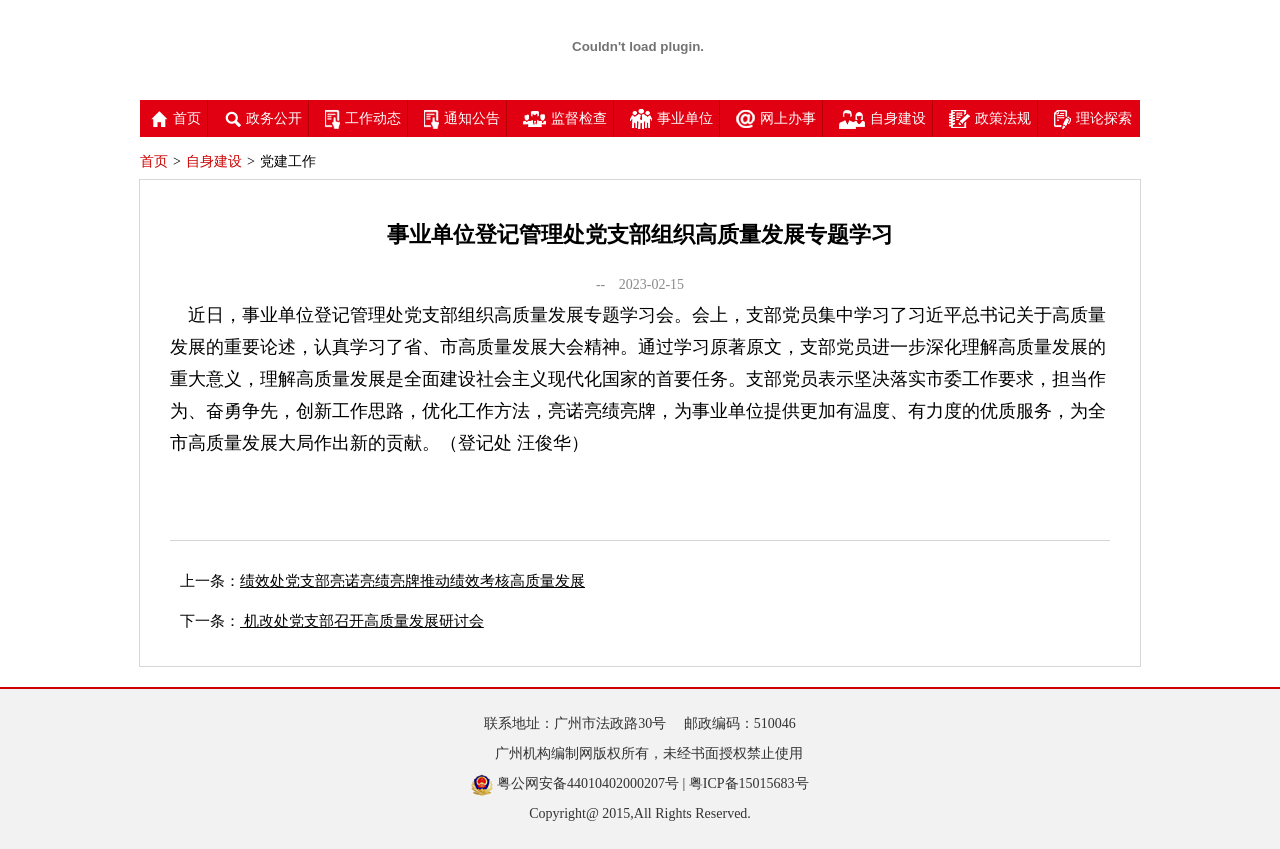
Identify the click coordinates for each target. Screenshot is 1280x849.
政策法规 (990, 118)
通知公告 (462, 118)
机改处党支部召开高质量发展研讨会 (362, 621)
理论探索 (1093, 118)
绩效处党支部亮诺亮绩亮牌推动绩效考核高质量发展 (412, 581)
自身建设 (882, 118)
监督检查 (565, 118)
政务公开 (263, 118)
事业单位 (671, 118)
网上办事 (776, 118)
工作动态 (363, 118)
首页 (176, 118)
